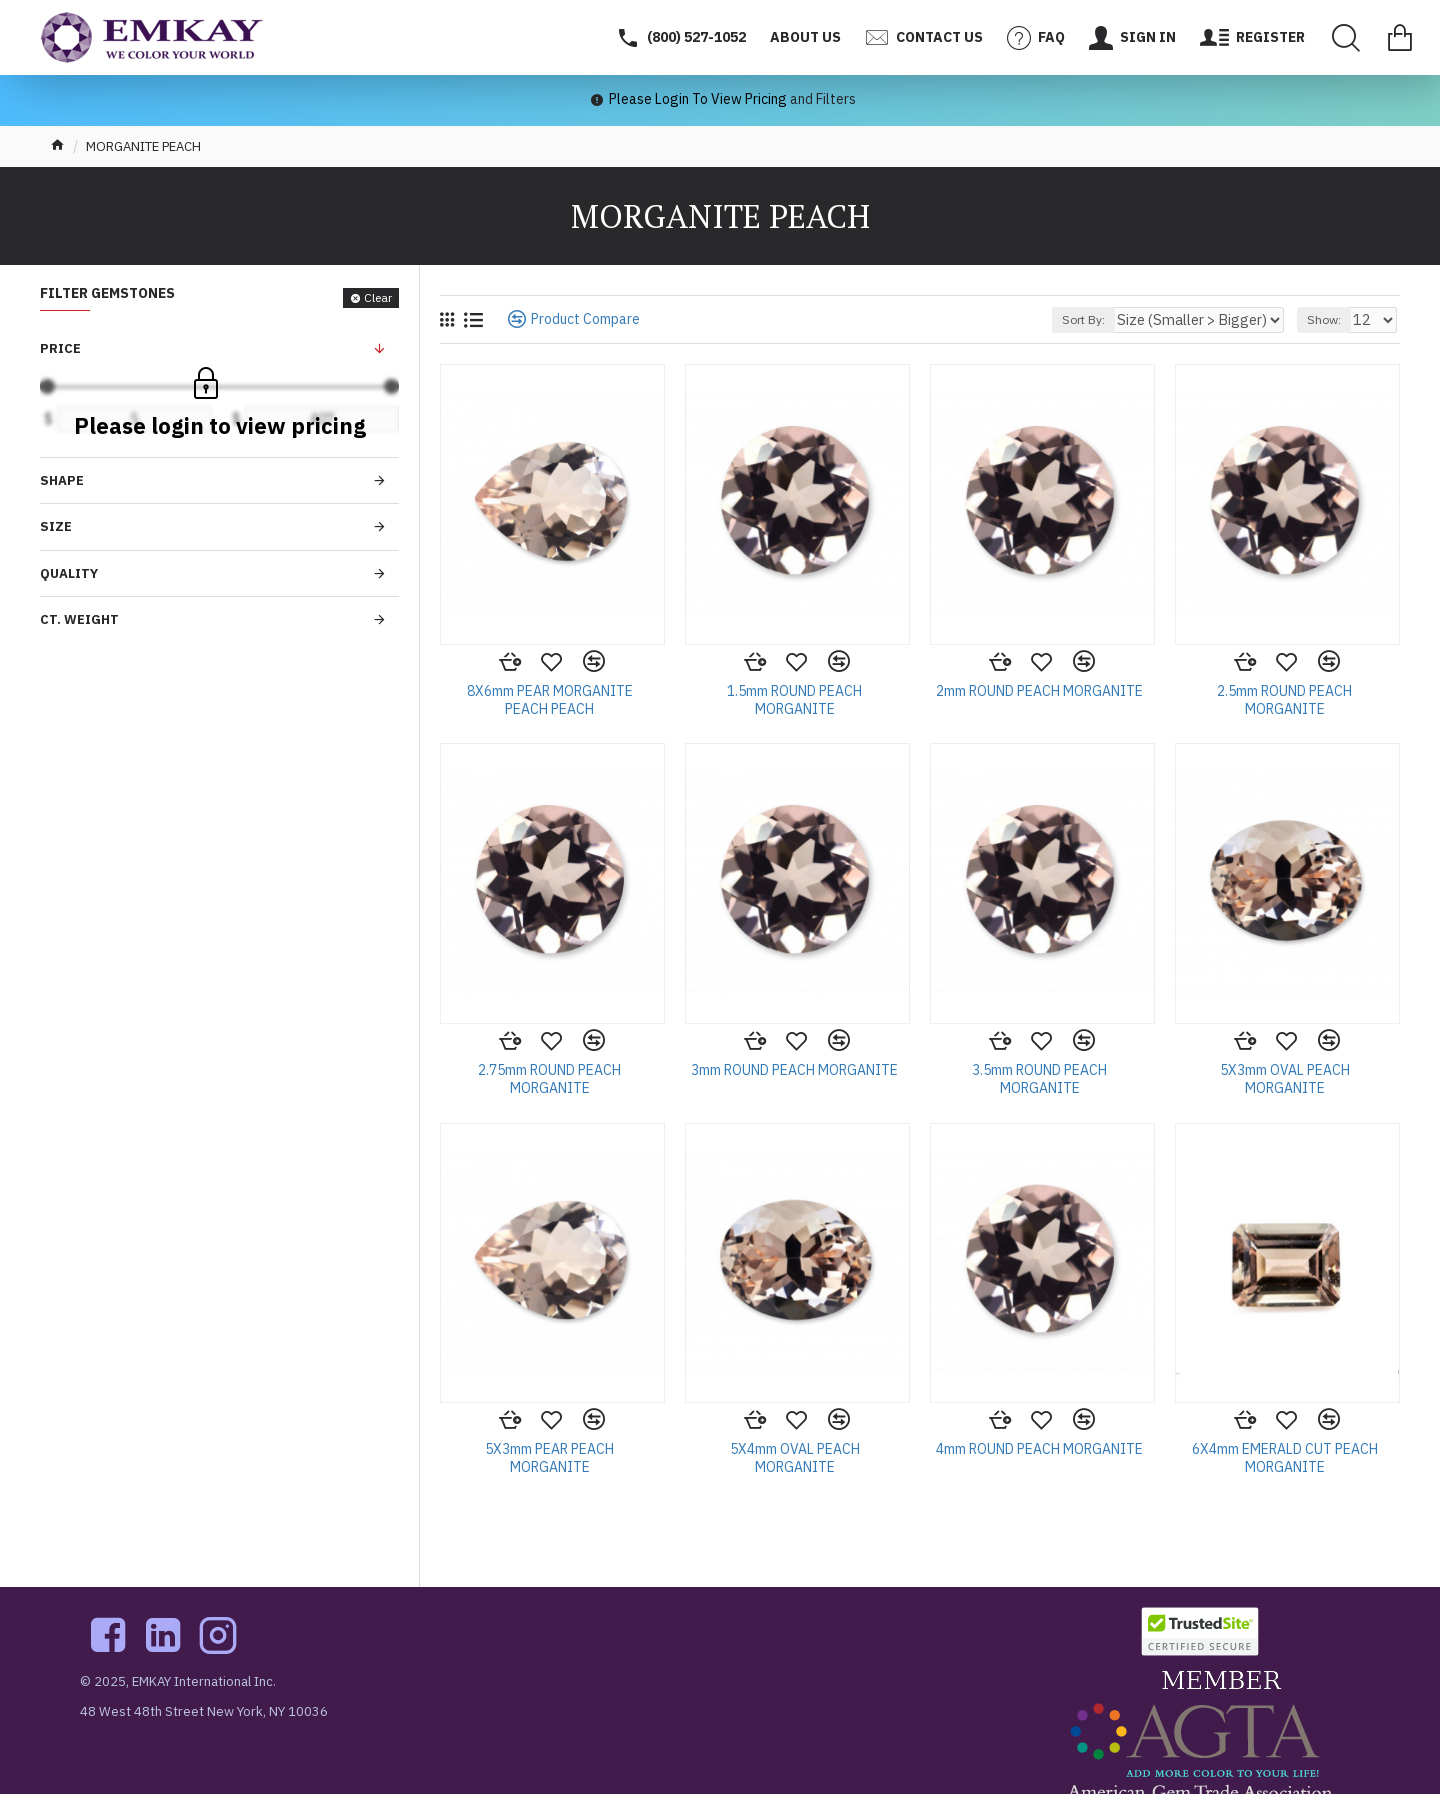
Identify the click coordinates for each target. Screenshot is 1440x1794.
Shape (62, 480)
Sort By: (1115, 319)
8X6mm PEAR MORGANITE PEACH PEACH (550, 700)
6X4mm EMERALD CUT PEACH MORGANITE (1285, 1458)
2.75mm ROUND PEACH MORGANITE (549, 1079)
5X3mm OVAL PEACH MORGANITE (1285, 1079)
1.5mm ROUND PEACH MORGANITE (794, 700)
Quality (69, 573)
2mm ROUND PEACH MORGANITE (1039, 691)
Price (60, 348)
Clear (378, 297)
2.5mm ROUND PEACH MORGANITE (1284, 700)
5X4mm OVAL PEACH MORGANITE (795, 1458)
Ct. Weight (79, 619)
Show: (1330, 319)
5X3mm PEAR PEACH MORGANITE (549, 1458)
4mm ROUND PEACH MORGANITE (1039, 1449)
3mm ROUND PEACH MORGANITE (794, 1070)
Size (56, 526)
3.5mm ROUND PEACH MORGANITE (1039, 1079)
